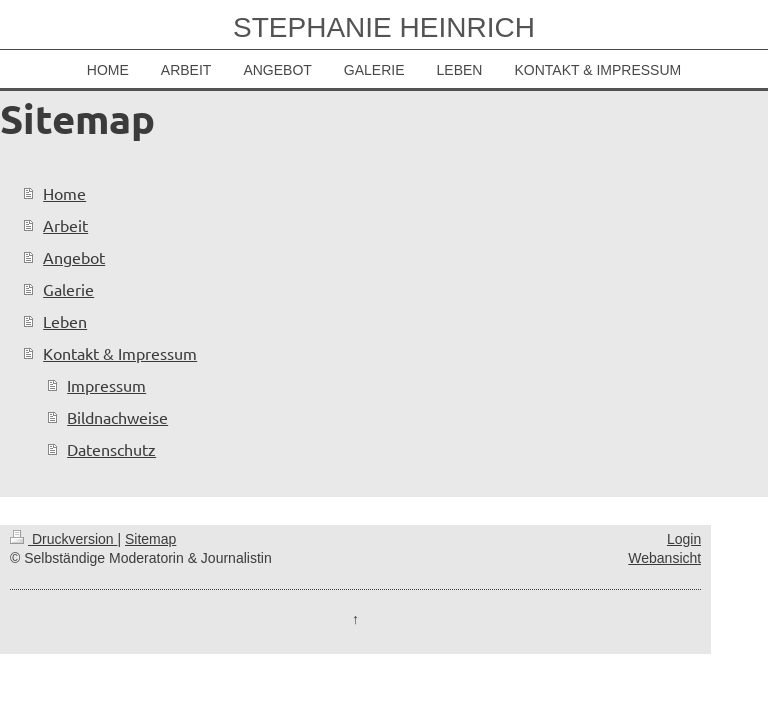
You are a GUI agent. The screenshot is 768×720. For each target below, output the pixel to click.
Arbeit (65, 225)
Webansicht (664, 558)
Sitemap (150, 539)
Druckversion (63, 539)
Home (64, 193)
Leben (65, 321)
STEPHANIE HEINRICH (384, 27)
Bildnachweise (117, 417)
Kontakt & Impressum (120, 353)
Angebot (74, 257)
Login (684, 539)
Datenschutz (111, 449)
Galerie (68, 289)
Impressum (106, 385)
